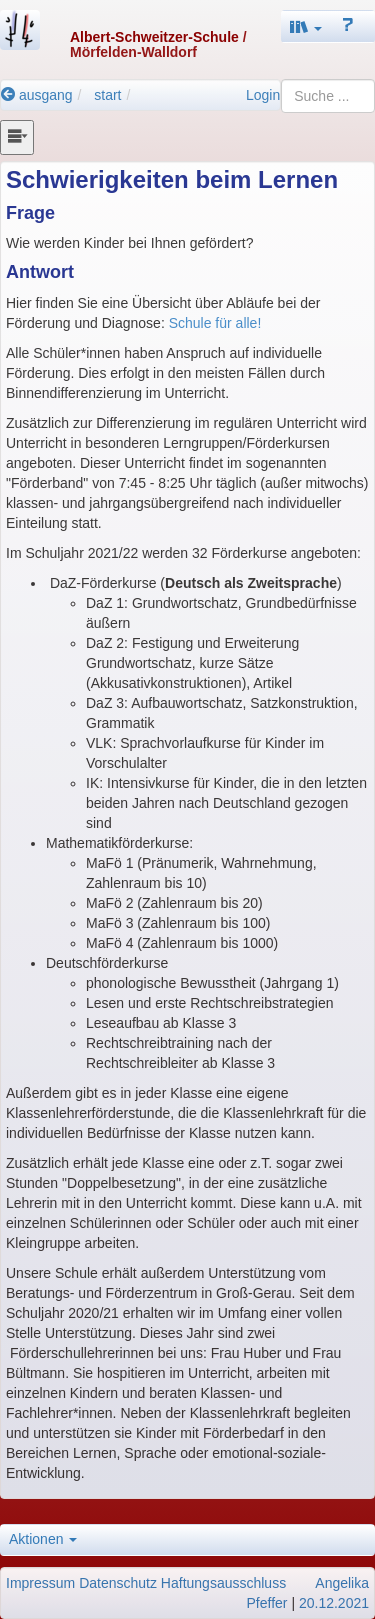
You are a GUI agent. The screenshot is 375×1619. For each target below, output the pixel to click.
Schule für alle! (215, 323)
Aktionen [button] (43, 1539)
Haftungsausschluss (223, 1583)
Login (263, 95)
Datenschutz (118, 1583)
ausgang (37, 95)
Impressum (40, 1583)
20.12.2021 (334, 1603)
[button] (306, 26)
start (107, 95)
